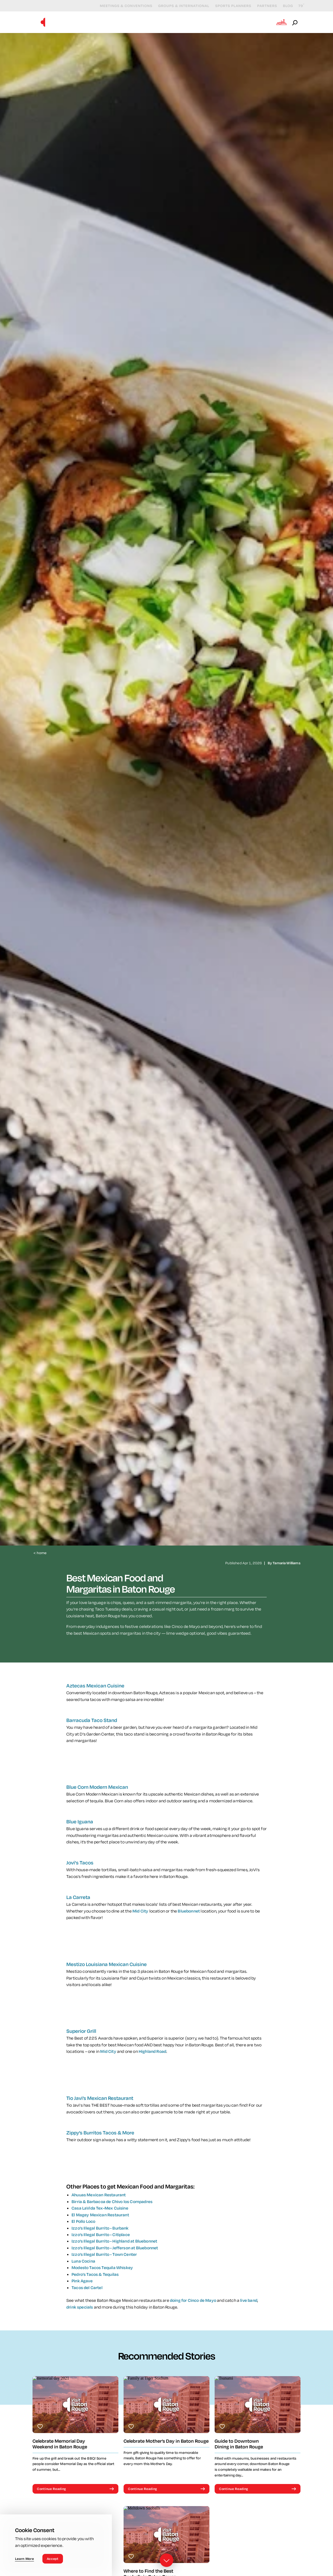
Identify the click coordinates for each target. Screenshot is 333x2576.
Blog (284, 5)
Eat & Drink (189, 22)
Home (40, 1553)
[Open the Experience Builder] (281, 22)
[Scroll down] (166, 2561)
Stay (219, 22)
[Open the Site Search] (295, 22)
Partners (263, 5)
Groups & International (179, 5)
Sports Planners (229, 5)
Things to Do (124, 22)
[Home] (43, 22)
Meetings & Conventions (122, 5)
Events (158, 22)
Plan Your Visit (251, 22)
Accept (53, 2559)
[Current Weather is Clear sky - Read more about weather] (297, 6)
